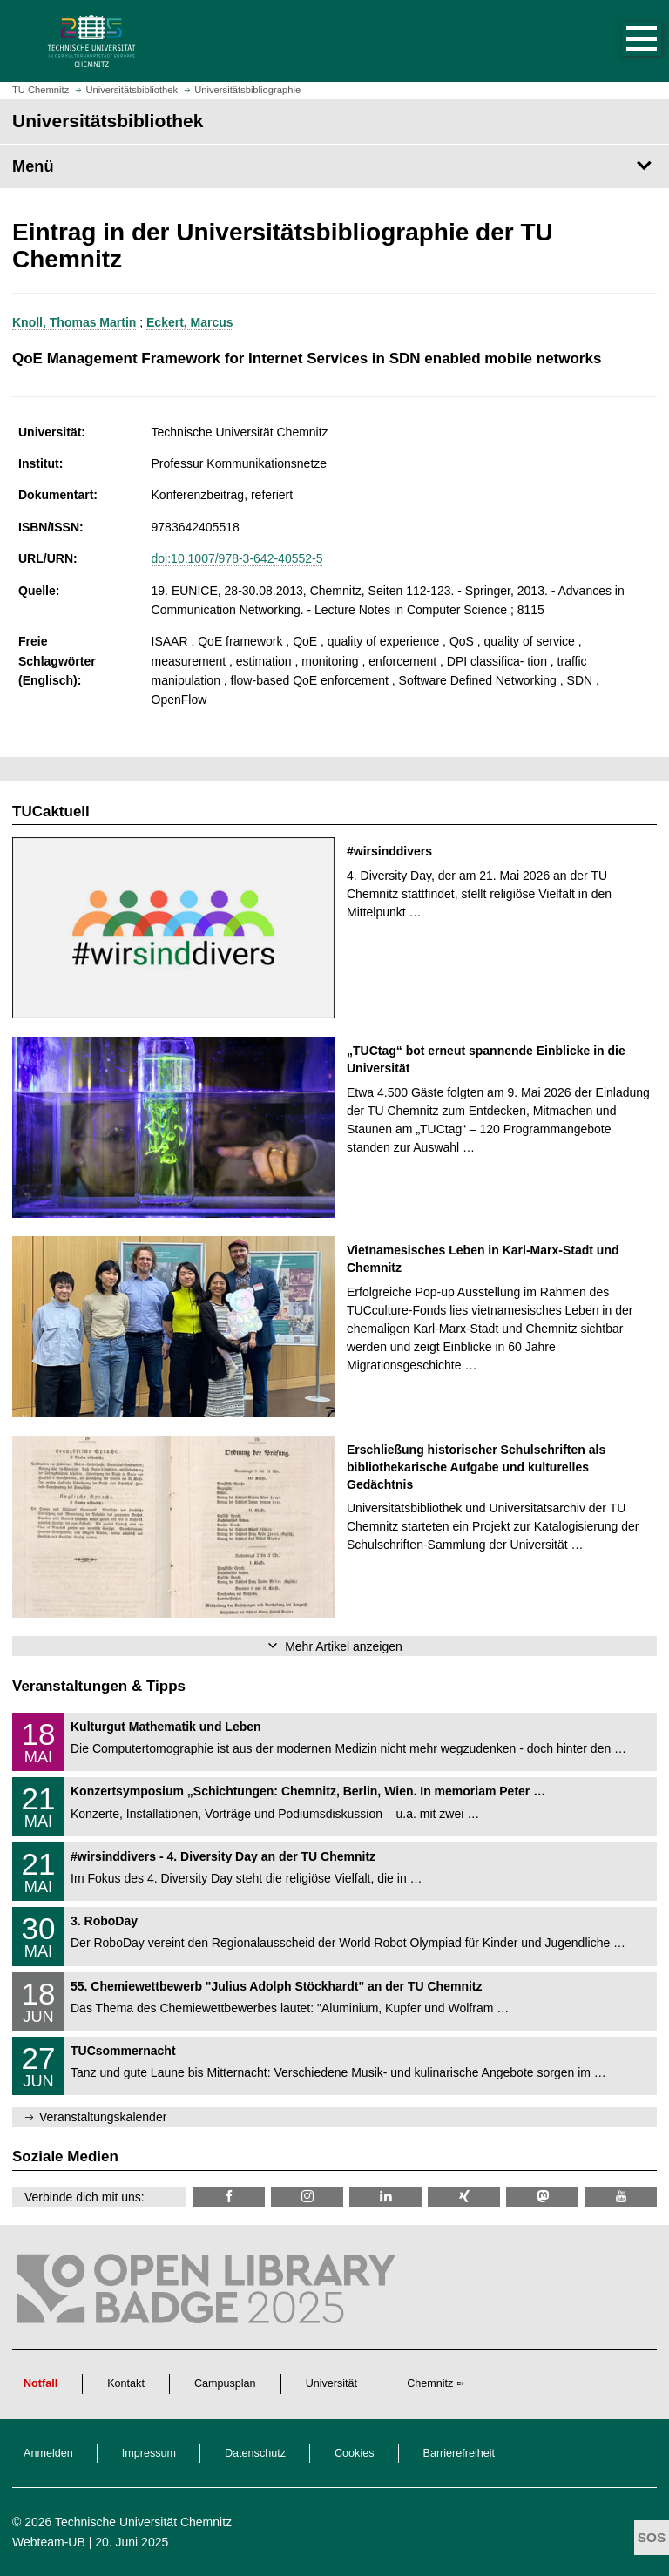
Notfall (40, 2383)
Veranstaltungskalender (102, 2117)
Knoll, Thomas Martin (74, 322)
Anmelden (48, 2453)
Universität (332, 2383)
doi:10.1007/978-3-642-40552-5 (237, 558)
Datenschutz (255, 2453)
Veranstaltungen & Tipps (99, 1686)
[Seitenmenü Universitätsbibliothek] (334, 166)
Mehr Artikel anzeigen (343, 1646)
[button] (623, 41)
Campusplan (225, 2383)
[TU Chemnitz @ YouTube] (621, 2197)
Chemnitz (430, 2383)
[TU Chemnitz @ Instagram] (307, 2197)
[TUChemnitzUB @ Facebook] (229, 2197)
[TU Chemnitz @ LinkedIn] (385, 2197)
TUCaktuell (51, 811)
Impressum (149, 2453)
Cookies (354, 2453)
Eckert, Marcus (189, 322)
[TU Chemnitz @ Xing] (464, 2197)
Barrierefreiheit (459, 2453)
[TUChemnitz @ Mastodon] (542, 2197)
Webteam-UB (48, 2542)
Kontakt (126, 2383)
